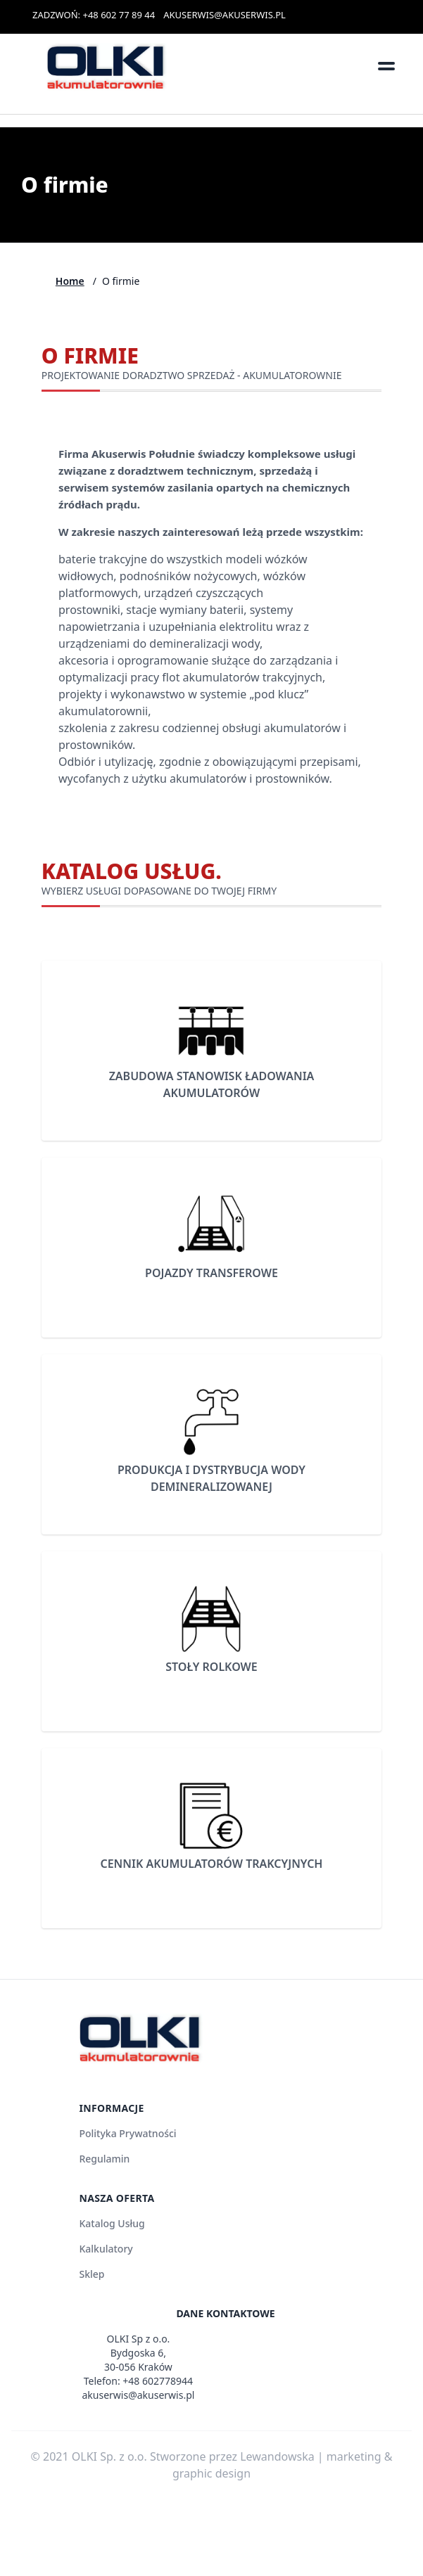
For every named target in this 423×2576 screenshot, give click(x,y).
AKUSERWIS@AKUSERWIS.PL (224, 14)
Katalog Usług (111, 2223)
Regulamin (104, 2158)
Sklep (91, 2274)
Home (70, 281)
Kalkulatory (105, 2248)
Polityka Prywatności (127, 2133)
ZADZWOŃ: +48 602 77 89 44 (93, 14)
